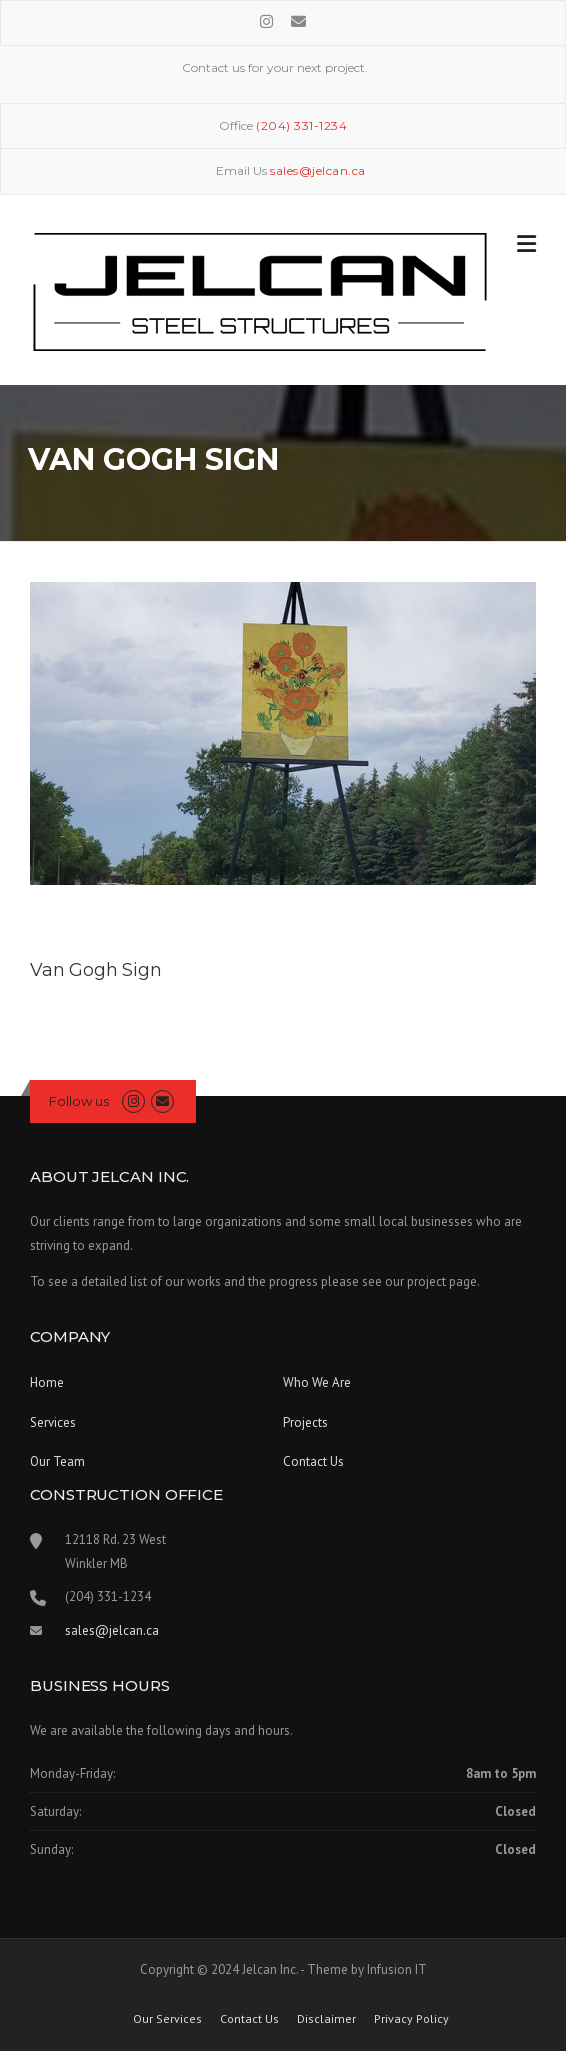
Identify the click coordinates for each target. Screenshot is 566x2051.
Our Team (57, 1461)
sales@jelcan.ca (112, 1630)
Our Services (167, 2019)
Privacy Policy (411, 2019)
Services (53, 1422)
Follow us (79, 1101)
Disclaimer (326, 2019)
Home (47, 1382)
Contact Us (313, 1461)
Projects (305, 1422)
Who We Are (317, 1382)
